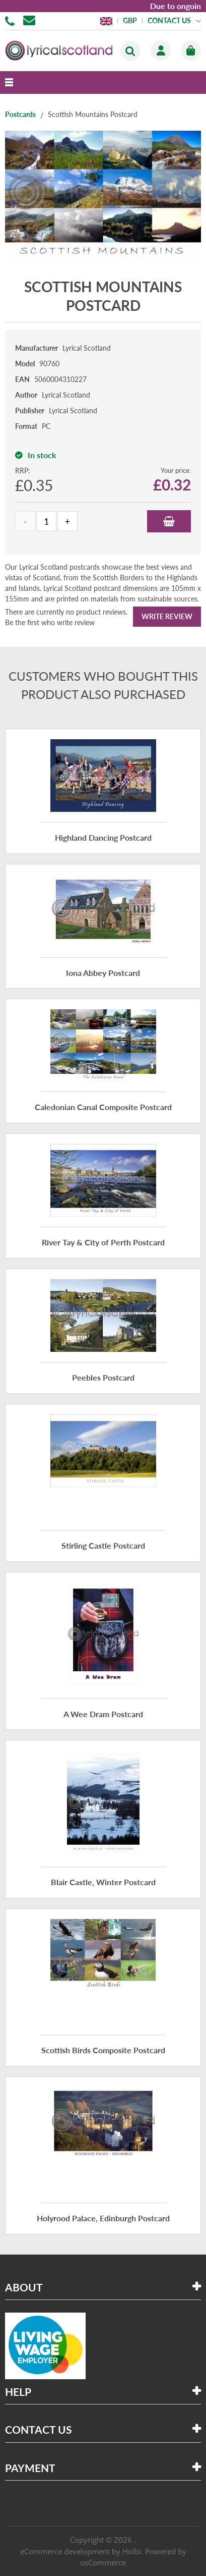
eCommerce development (65, 2551)
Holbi (131, 2551)
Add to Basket (169, 521)
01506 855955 (11, 20)
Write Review (167, 616)
